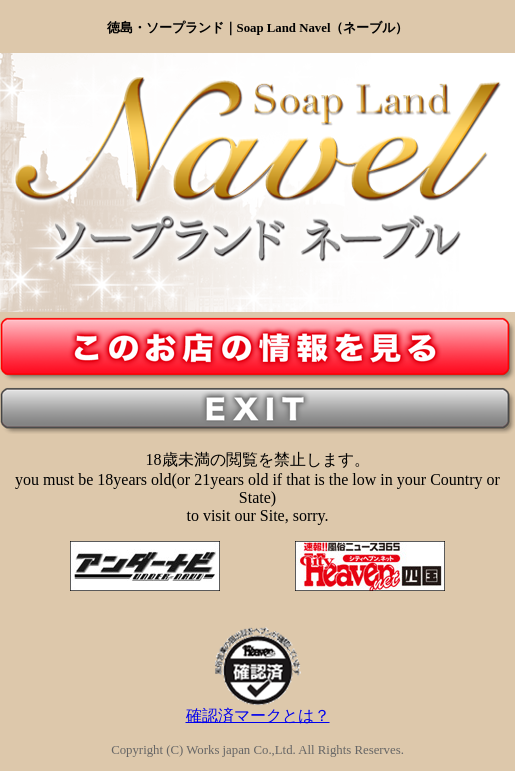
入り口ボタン (257, 349)
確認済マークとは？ (258, 708)
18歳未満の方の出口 (257, 410)
